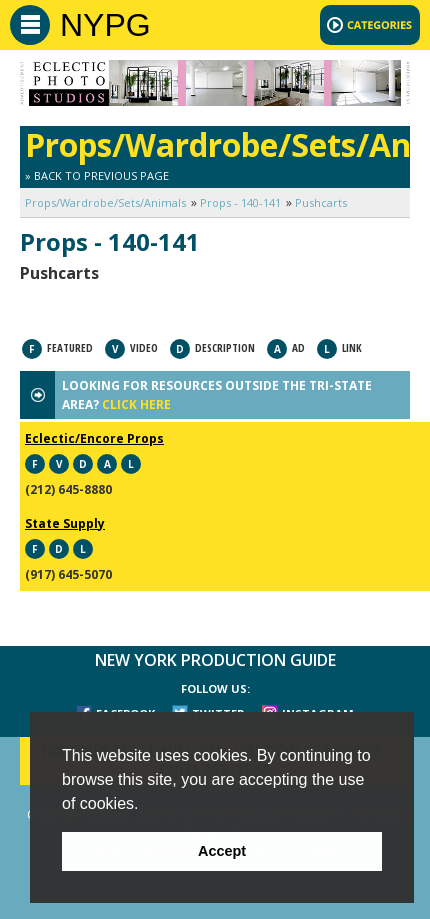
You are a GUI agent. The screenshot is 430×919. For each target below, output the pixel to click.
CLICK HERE (136, 404)
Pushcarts (321, 202)
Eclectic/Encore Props (94, 438)
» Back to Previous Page (97, 175)
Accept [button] (222, 851)
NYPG (105, 25)
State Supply (65, 523)
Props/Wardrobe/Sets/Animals (105, 202)
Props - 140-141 (240, 202)
